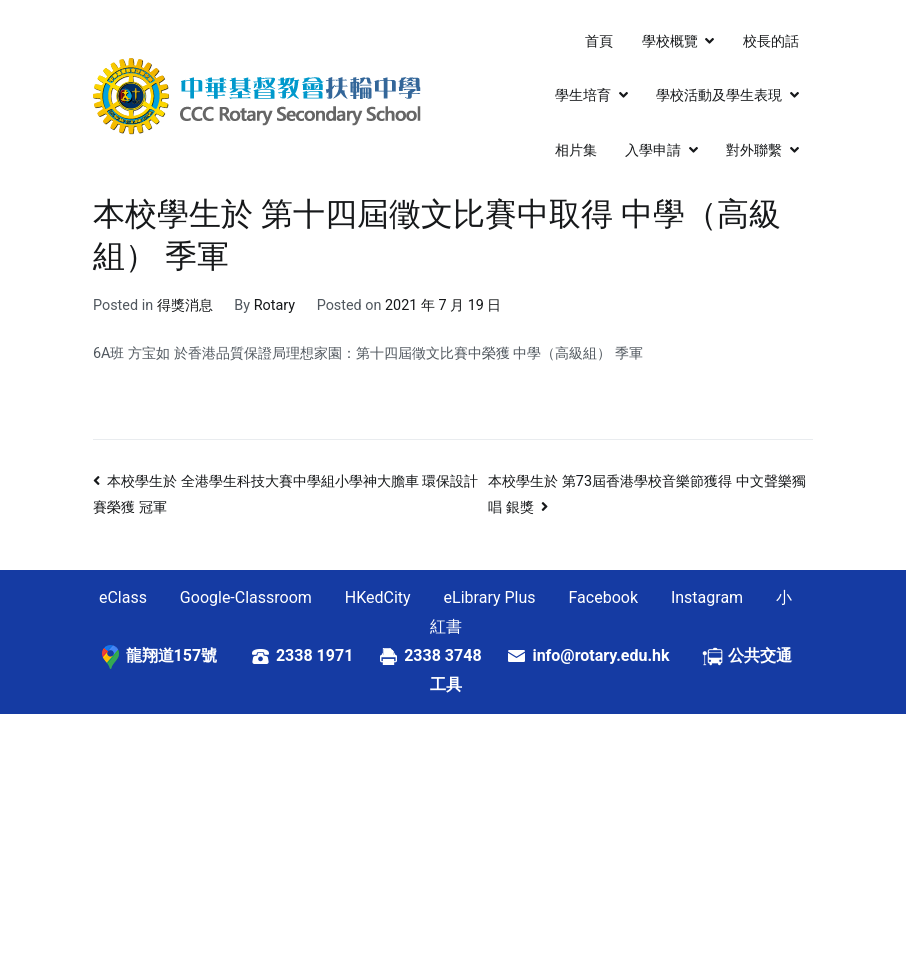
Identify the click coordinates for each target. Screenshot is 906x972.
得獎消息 (185, 305)
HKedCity (378, 597)
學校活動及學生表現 (719, 95)
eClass (123, 597)
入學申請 (653, 150)
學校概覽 (670, 41)
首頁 (599, 41)
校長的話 (771, 41)
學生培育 (583, 95)
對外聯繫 (754, 150)
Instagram (707, 597)
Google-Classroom (246, 597)
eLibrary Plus (490, 597)
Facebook (603, 597)
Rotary (274, 305)
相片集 (576, 150)
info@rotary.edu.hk (616, 655)
